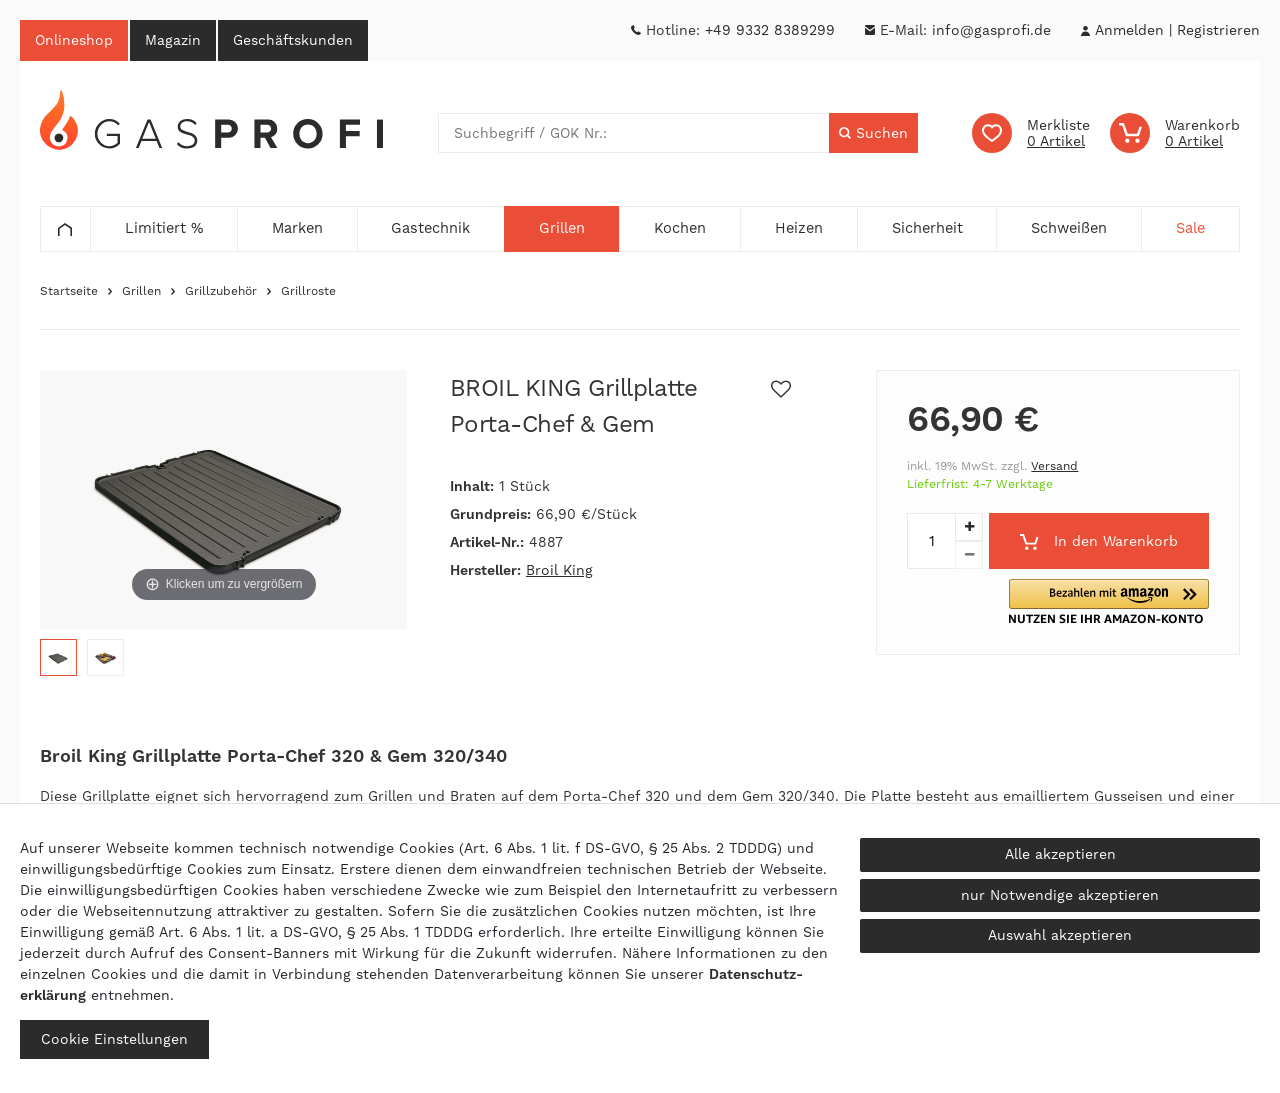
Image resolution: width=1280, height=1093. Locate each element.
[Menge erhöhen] (969, 528)
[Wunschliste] (1031, 134)
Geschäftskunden (293, 40)
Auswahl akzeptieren (1060, 935)
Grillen (141, 292)
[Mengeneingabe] (931, 542)
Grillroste (308, 292)
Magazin (173, 40)
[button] (1136, 602)
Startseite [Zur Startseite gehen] (69, 292)
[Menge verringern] (969, 556)
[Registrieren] (1218, 30)
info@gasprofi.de (991, 30)
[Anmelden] (1129, 30)
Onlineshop (74, 40)
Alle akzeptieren (1060, 854)
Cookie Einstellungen (114, 1039)
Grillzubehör (221, 292)
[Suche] (873, 134)
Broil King (559, 571)
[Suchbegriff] (634, 134)
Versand (1054, 467)
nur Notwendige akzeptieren (1060, 895)
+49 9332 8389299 (770, 30)
